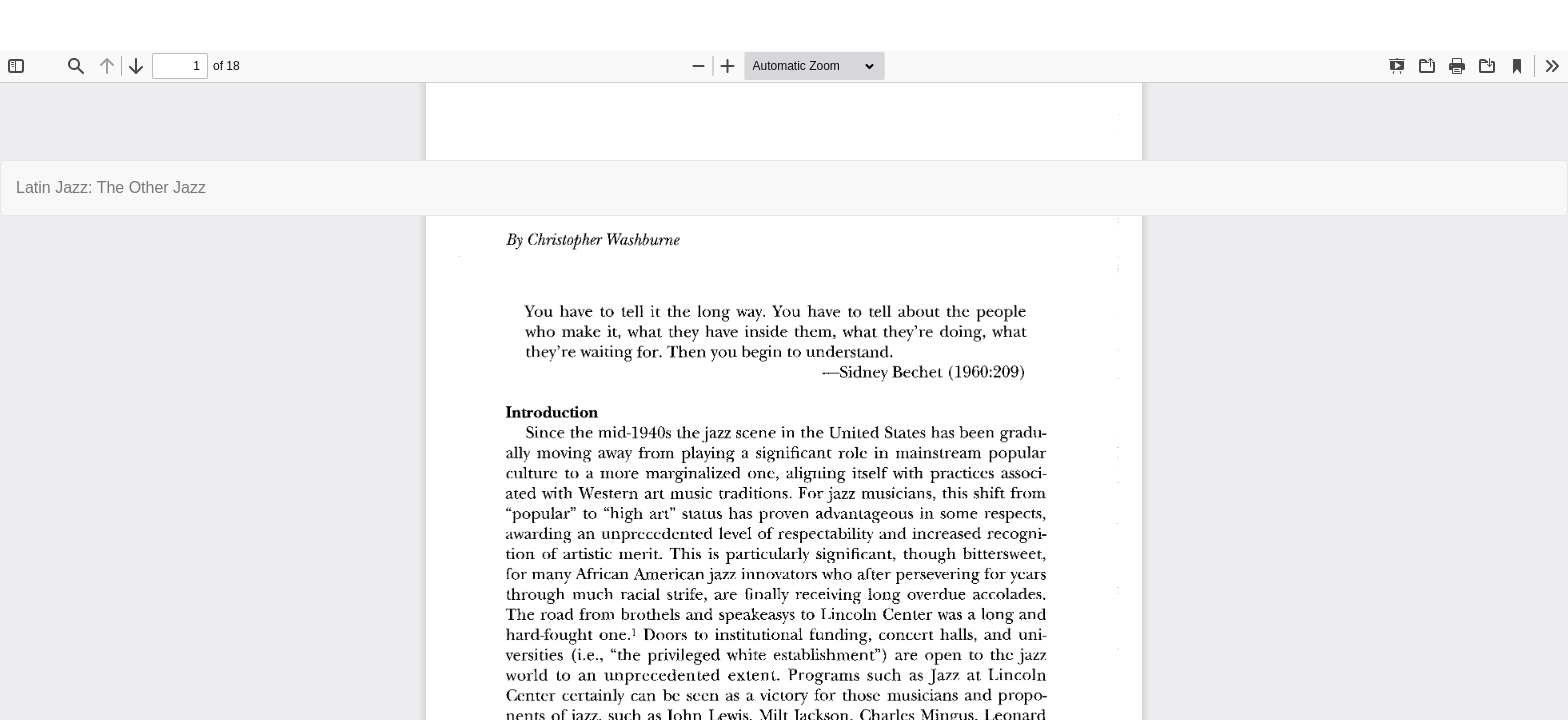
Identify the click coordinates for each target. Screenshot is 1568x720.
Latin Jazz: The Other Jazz (111, 187)
